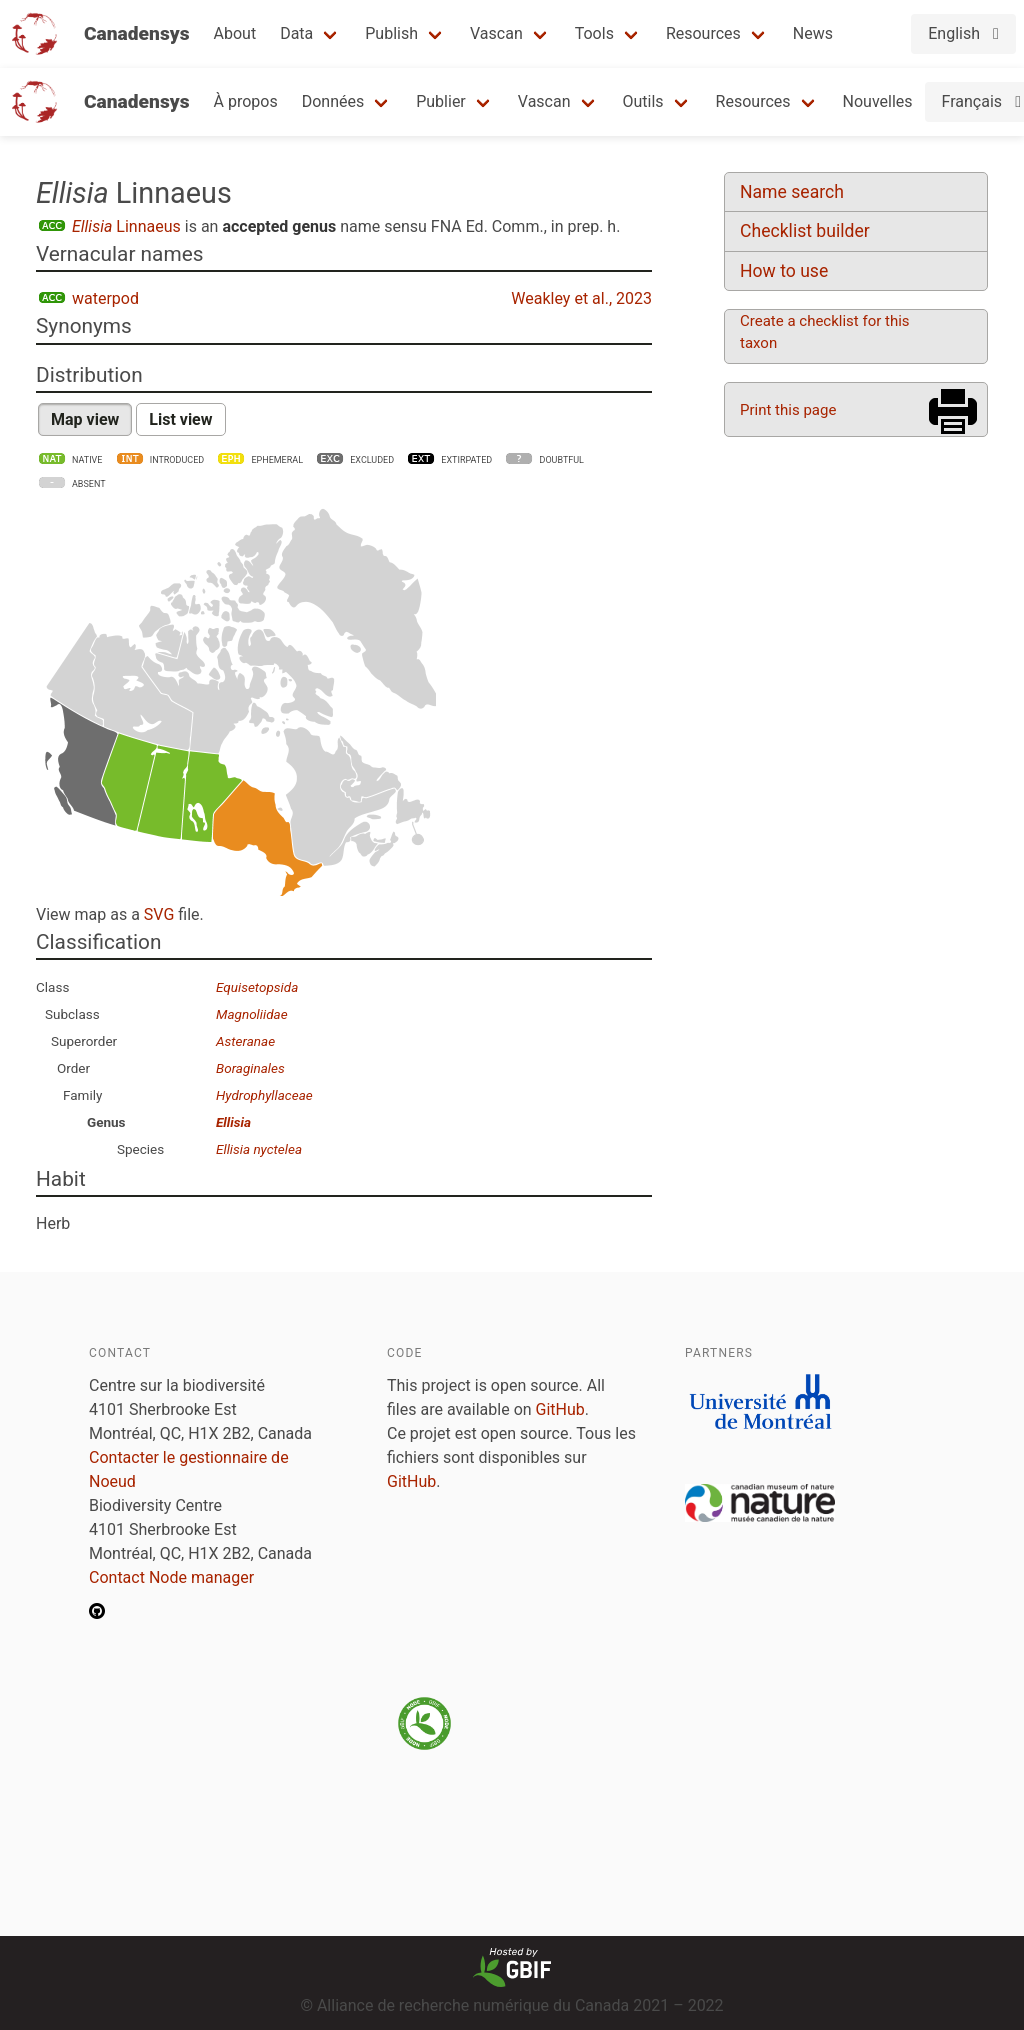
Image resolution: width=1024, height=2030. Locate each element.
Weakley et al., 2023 (581, 298)
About (235, 33)
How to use (784, 271)
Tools (594, 33)
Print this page (788, 410)
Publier (441, 101)
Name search (792, 192)
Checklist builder (805, 231)
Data (296, 33)
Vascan (496, 33)
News (813, 33)
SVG (159, 914)
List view (180, 419)
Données (333, 101)
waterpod (105, 298)
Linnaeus (126, 226)
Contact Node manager (171, 1577)
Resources (703, 33)
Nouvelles (878, 101)
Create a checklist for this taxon (825, 332)
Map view (85, 419)
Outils (643, 101)
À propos (246, 101)
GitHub (560, 1409)
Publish (391, 33)
